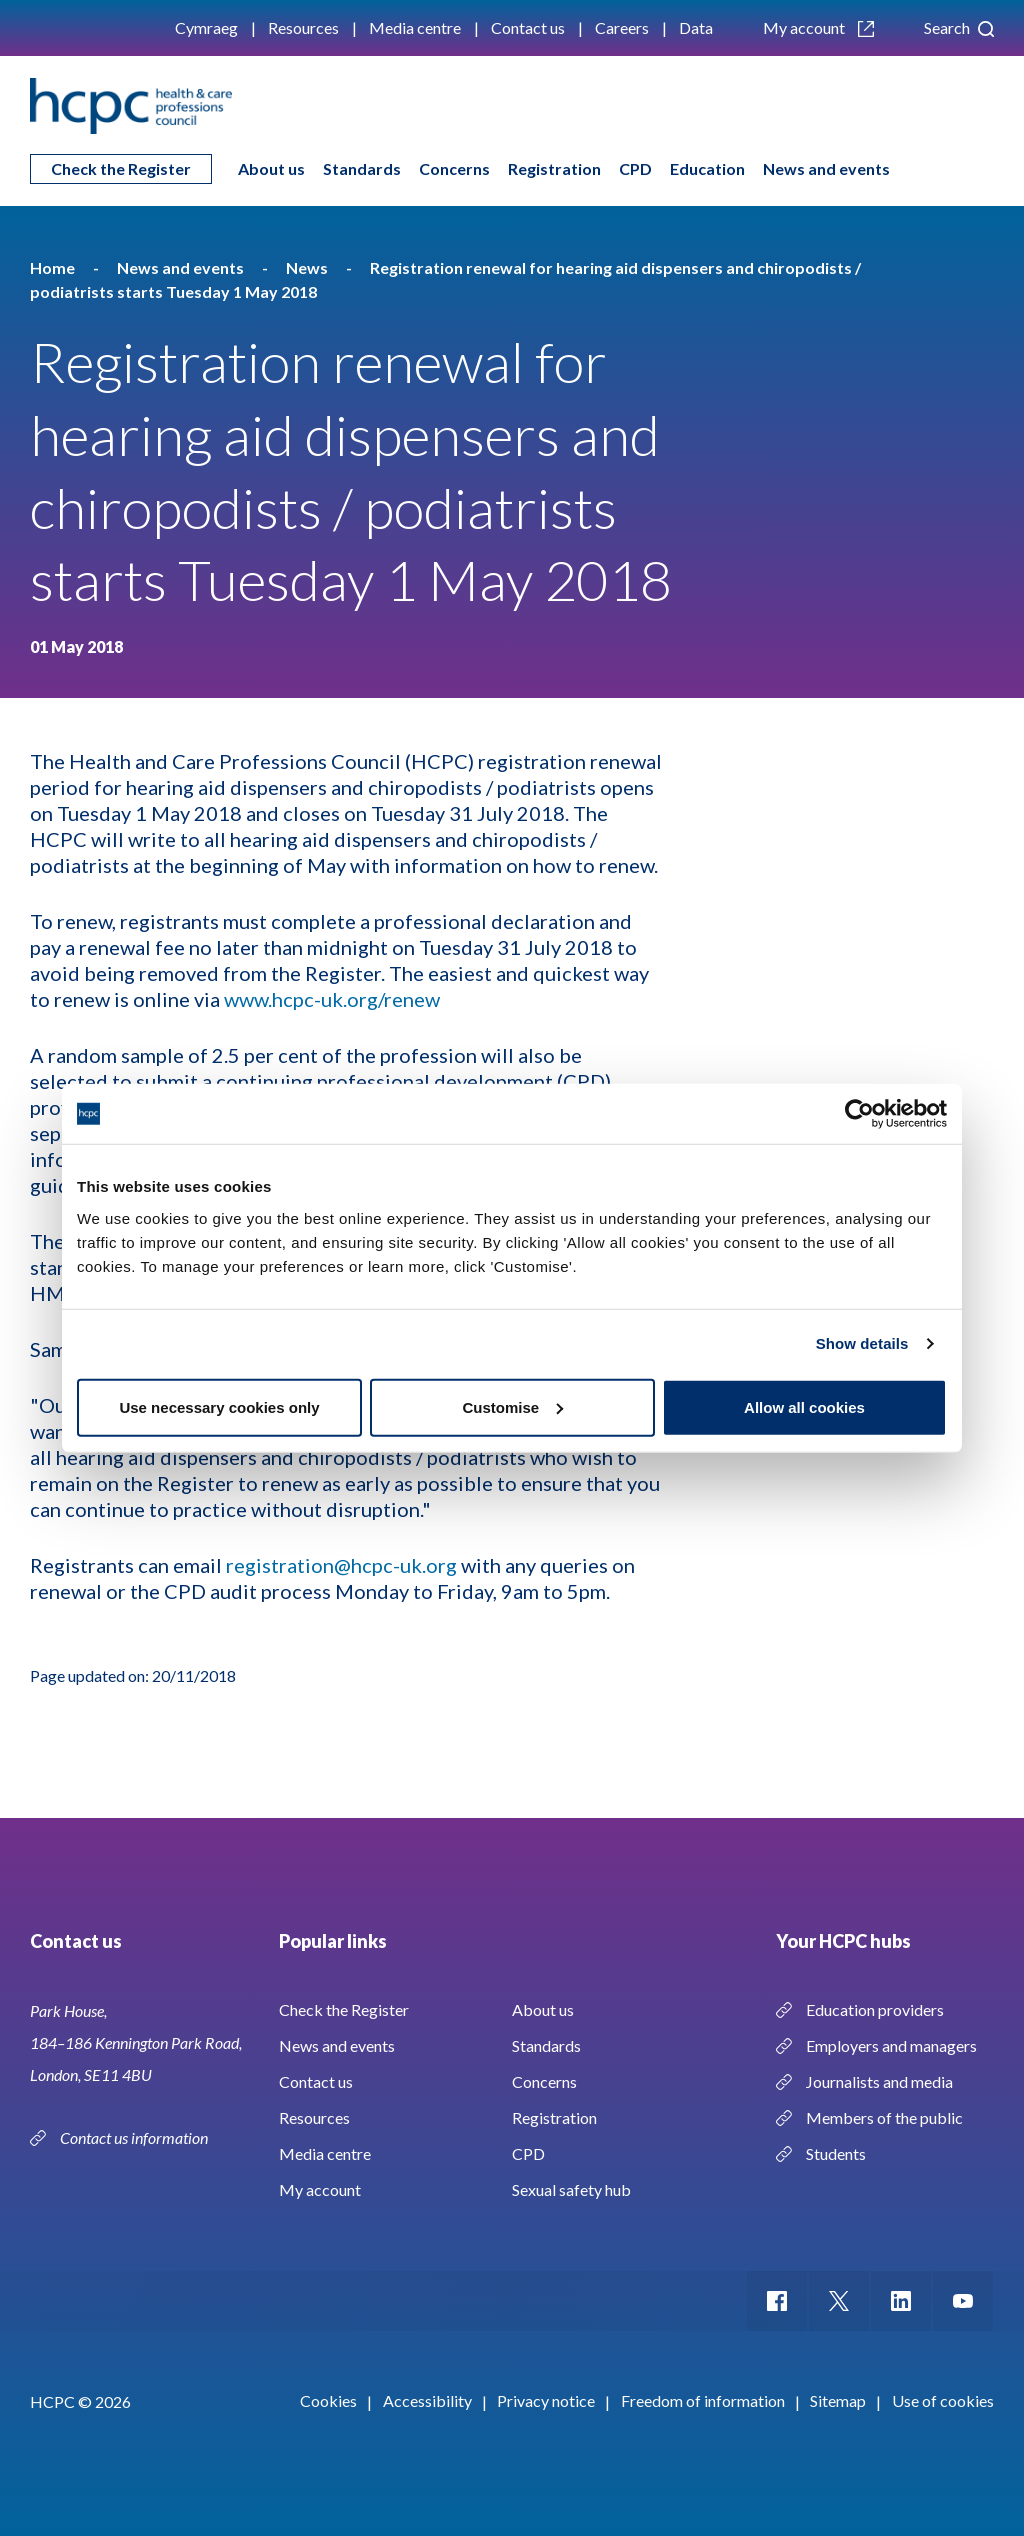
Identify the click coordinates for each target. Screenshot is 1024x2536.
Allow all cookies (804, 1406)
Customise (512, 1406)
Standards (362, 168)
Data (696, 27)
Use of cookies (943, 2400)
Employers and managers (891, 2045)
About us (271, 168)
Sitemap (838, 2400)
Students (836, 2153)
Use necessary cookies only (219, 1406)
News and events (826, 168)
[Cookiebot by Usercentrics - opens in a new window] (859, 1114)
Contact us (528, 27)
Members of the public (884, 2117)
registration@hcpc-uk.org (341, 1565)
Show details (862, 1343)
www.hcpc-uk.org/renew (332, 999)
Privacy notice (546, 2400)
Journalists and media (879, 2081)
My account (818, 27)
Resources (303, 27)
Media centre (415, 27)
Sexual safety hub (571, 2189)
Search (959, 27)
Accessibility (427, 2400)
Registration (554, 168)
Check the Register (121, 168)
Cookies (328, 2400)
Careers (622, 27)
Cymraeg (206, 27)
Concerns (454, 168)
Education (707, 168)
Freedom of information (703, 2400)
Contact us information (135, 2137)
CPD (635, 168)
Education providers (875, 2009)
